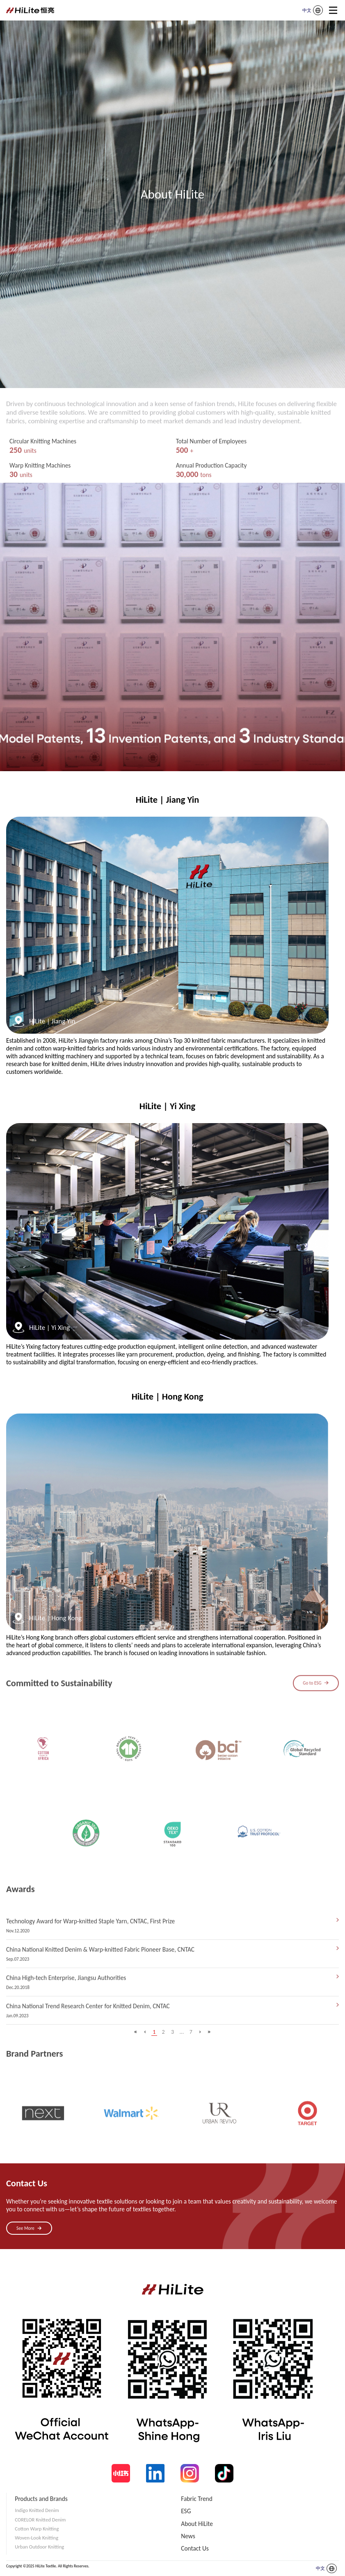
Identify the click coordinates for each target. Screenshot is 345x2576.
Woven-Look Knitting (36, 2538)
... (182, 2031)
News (188, 2536)
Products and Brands (41, 2499)
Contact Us (195, 2548)
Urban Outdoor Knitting (39, 2547)
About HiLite (197, 2524)
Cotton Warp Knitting (37, 2529)
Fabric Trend (196, 2499)
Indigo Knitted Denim (37, 2510)
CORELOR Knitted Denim (40, 2520)
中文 (306, 10)
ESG (186, 2511)
